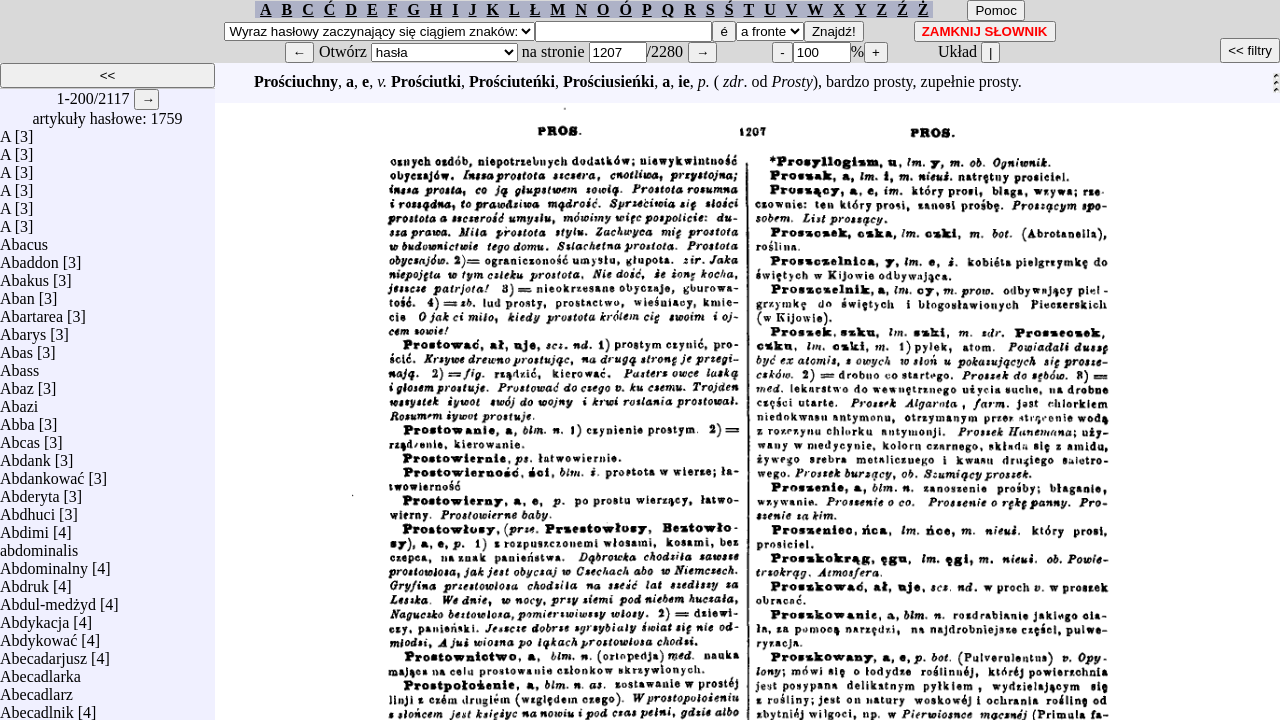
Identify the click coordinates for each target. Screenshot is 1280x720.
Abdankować (42, 473)
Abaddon (29, 257)
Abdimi (24, 527)
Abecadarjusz (43, 653)
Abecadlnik (37, 707)
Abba (17, 419)
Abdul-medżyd (48, 599)
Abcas (20, 437)
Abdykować (38, 635)
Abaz (17, 383)
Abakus (24, 275)
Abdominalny (44, 563)
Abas (16, 347)
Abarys (23, 329)
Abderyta (30, 491)
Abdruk (24, 581)
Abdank (25, 455)
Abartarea (31, 311)
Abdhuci (27, 509)
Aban (17, 293)
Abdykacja (34, 617)
